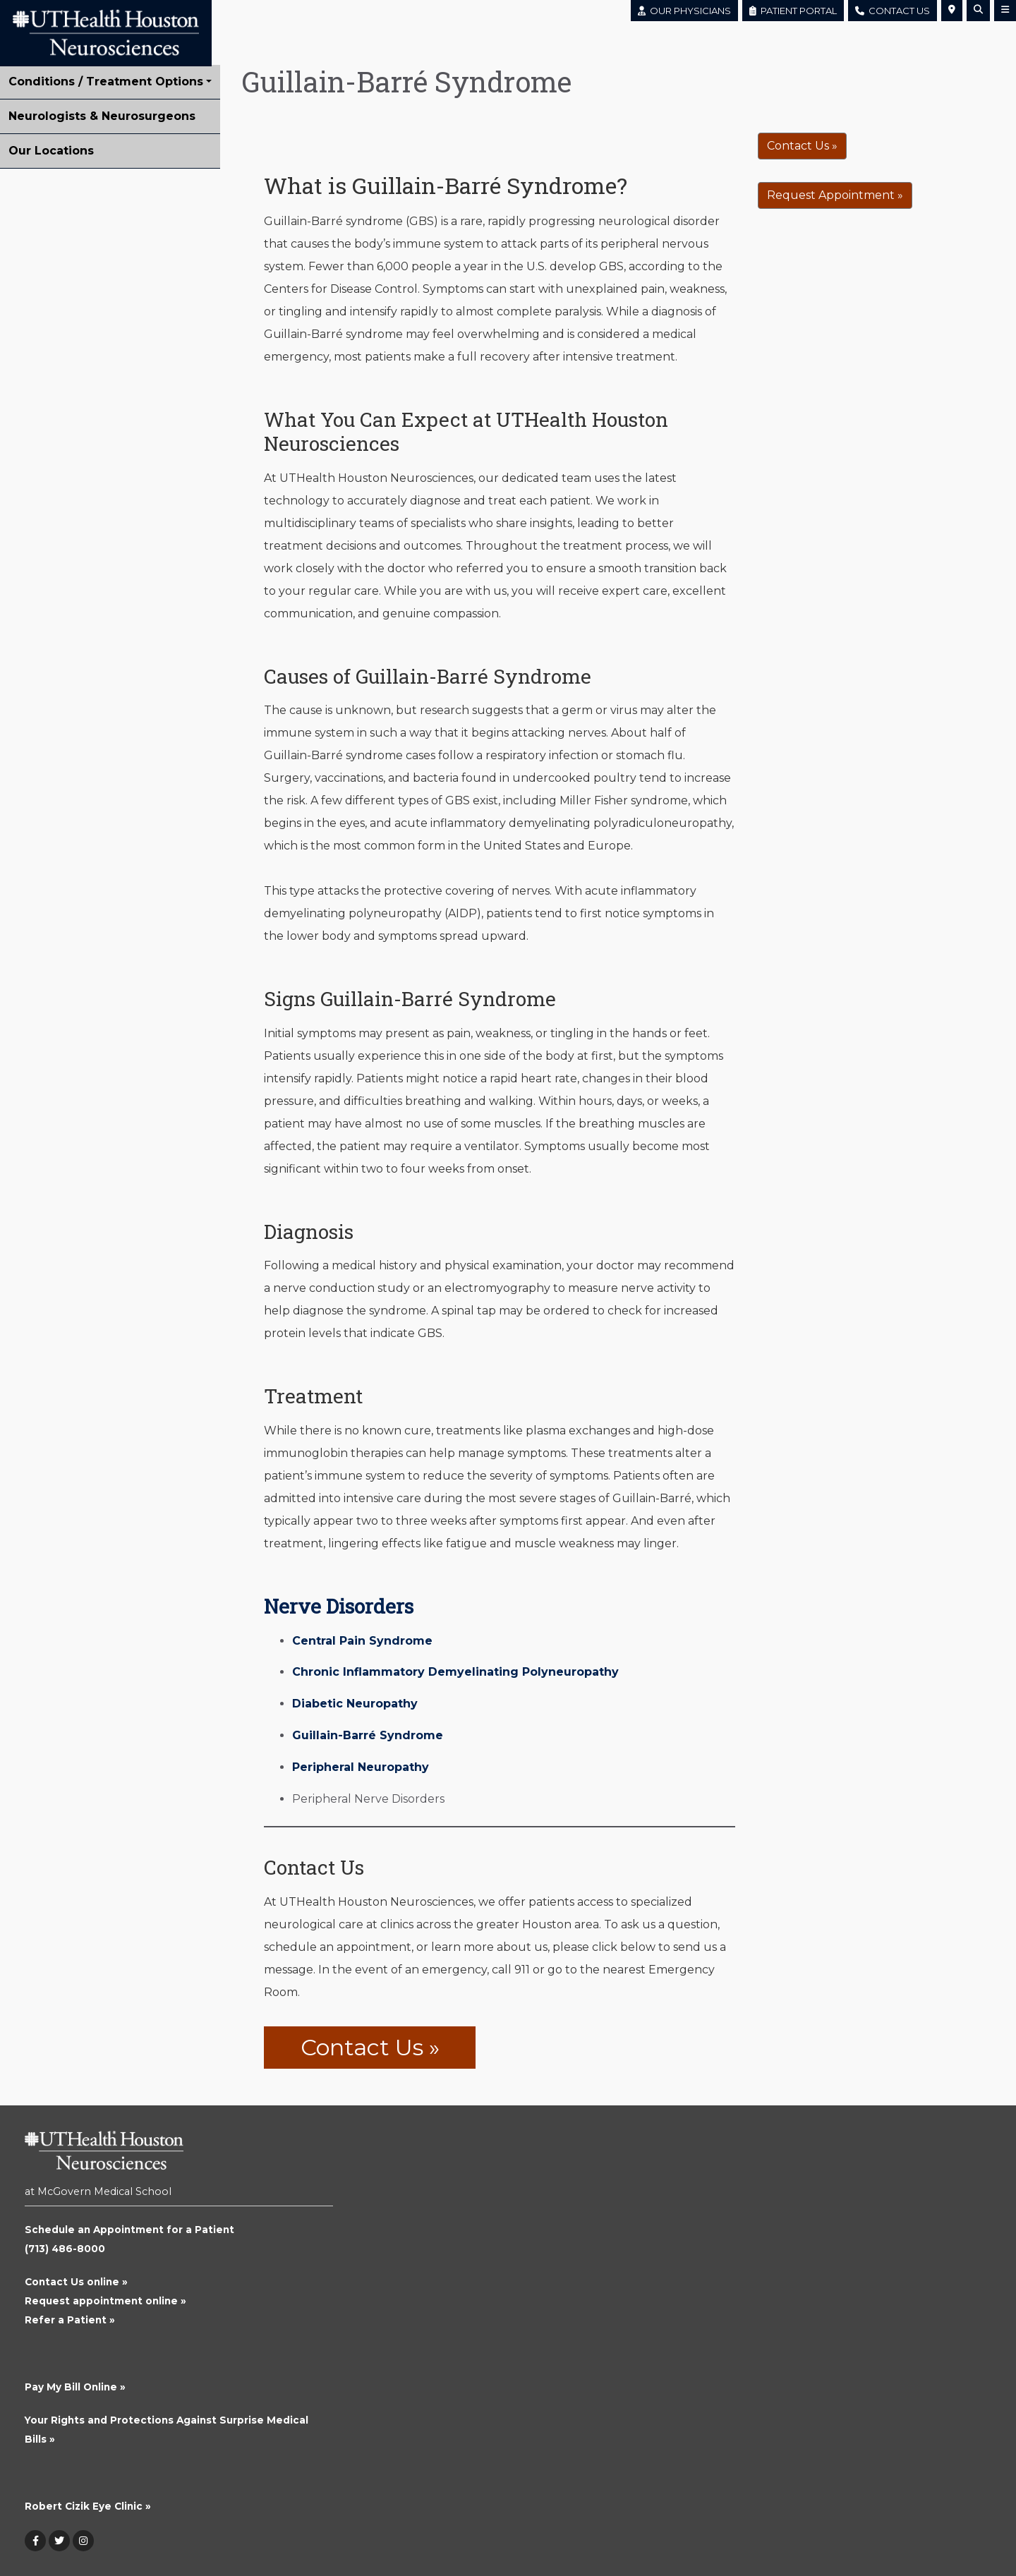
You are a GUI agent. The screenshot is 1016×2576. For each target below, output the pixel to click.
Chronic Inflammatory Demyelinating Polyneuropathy (455, 1672)
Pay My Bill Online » (75, 2387)
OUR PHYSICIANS (684, 10)
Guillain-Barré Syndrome (367, 1735)
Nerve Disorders (338, 1606)
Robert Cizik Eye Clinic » (88, 2506)
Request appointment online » (105, 2300)
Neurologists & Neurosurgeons (101, 116)
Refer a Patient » (70, 2320)
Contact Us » (370, 2047)
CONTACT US (892, 10)
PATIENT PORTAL (793, 10)
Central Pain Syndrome (362, 1640)
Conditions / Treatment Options (105, 81)
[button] (951, 10)
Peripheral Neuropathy (360, 1767)
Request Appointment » (835, 195)
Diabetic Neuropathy (355, 1703)
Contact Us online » (76, 2281)
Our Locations (51, 150)
